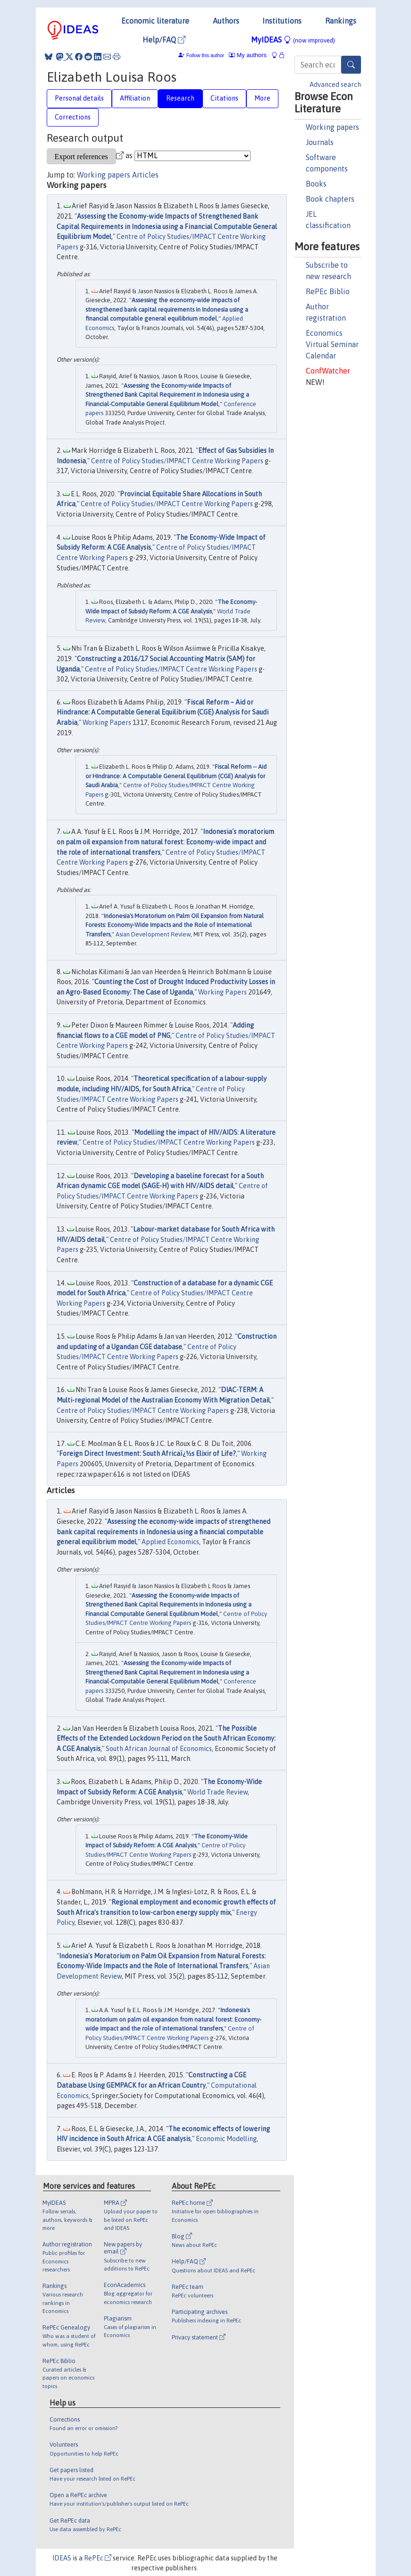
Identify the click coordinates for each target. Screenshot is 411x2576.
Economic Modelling (226, 2138)
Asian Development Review (153, 934)
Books (316, 183)
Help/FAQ (164, 39)
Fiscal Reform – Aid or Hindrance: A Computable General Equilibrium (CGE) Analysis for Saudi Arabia (162, 712)
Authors (226, 21)
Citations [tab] (224, 98)
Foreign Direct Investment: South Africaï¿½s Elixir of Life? (147, 1453)
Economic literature (155, 21)
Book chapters (330, 199)
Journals (320, 142)
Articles (145, 174)
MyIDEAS (293, 39)
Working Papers (107, 722)
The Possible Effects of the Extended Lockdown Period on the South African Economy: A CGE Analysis (166, 1738)
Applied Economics (170, 1542)
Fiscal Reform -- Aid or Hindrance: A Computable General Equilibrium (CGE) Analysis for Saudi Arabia (176, 776)
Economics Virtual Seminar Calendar (332, 344)
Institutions (282, 21)
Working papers (332, 127)
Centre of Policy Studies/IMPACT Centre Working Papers (177, 461)
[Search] (351, 65)
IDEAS (61, 2558)
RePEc (97, 2558)
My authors (248, 55)
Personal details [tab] (79, 98)
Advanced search (335, 84)
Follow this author (205, 55)
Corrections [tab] (73, 117)
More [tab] (262, 98)
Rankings (340, 21)
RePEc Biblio (328, 291)
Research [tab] (180, 98)
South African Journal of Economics (159, 1748)
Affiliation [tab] (135, 98)
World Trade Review (217, 1792)
